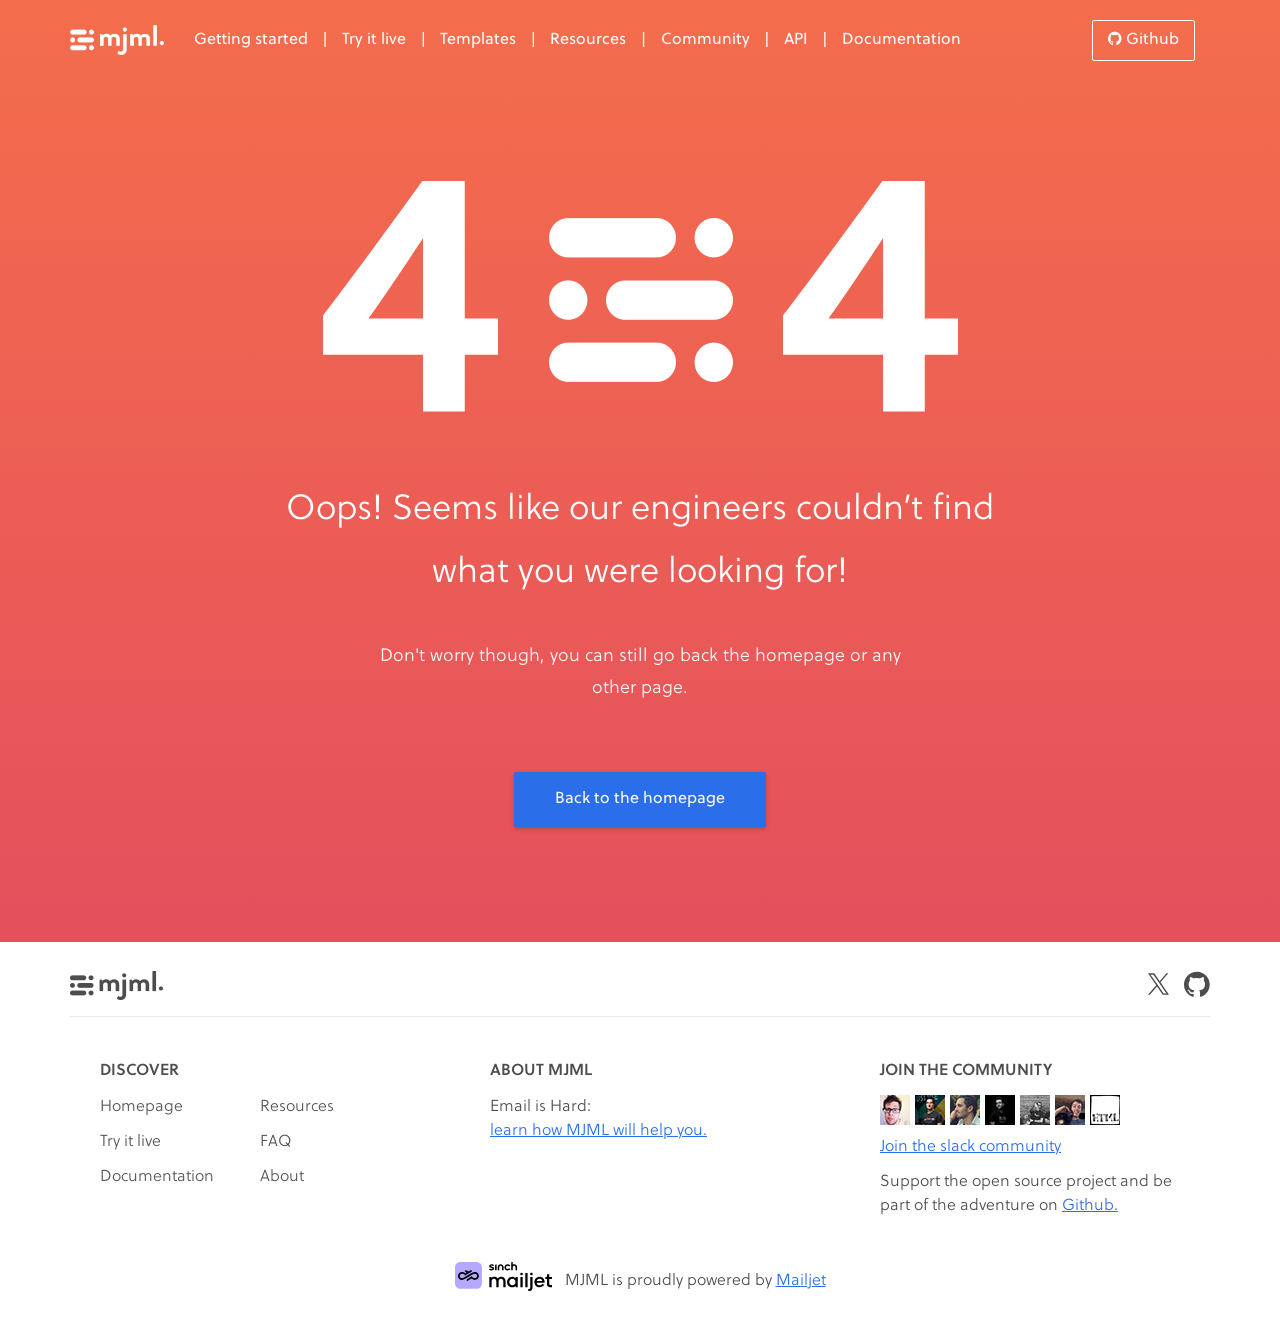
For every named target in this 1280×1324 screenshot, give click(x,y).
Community (705, 40)
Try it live (374, 40)
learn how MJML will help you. (598, 1131)
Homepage (141, 1107)
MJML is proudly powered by (640, 1281)
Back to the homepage (640, 799)
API (796, 40)
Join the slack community (970, 1147)
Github (1143, 39)
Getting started (251, 40)
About (282, 1177)
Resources (588, 40)
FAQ (276, 1142)
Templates (478, 40)
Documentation (901, 40)
